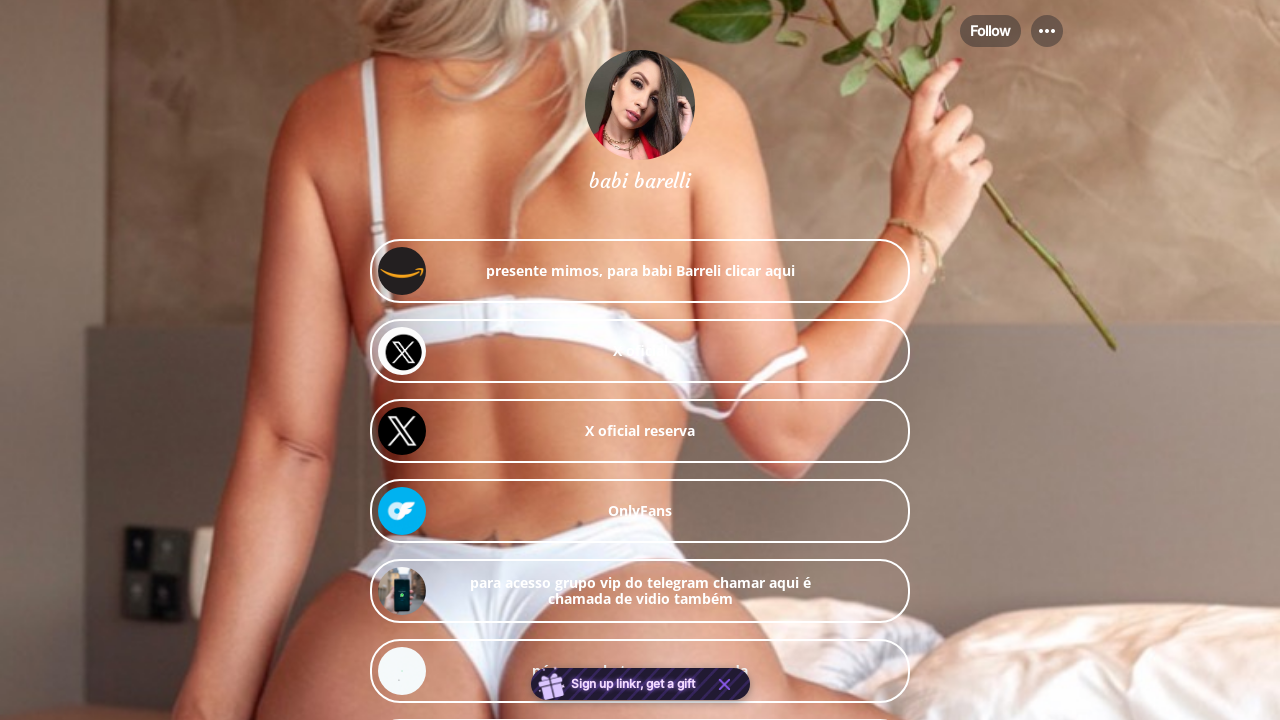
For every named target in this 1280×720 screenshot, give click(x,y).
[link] (640, 271)
